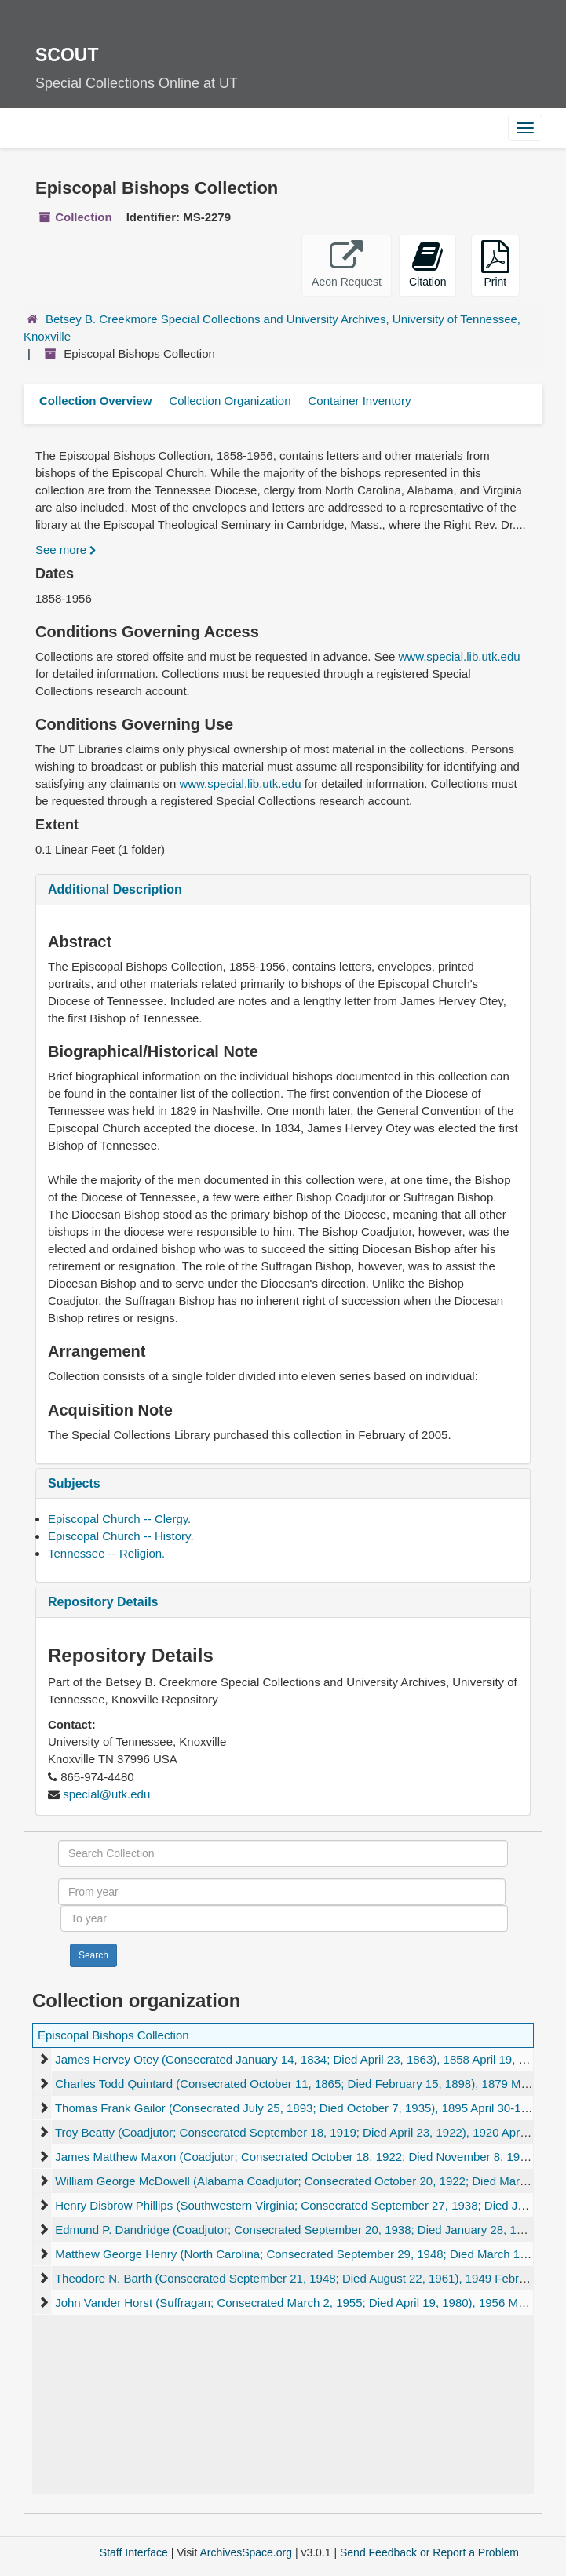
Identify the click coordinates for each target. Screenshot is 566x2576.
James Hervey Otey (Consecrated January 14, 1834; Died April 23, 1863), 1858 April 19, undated (308, 2059)
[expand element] (43, 2059)
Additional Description (115, 889)
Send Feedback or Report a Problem (429, 2552)
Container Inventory (359, 400)
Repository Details (103, 1602)
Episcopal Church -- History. (121, 1536)
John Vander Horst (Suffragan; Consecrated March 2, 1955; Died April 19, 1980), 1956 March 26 (306, 2302)
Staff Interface (134, 2552)
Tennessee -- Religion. (106, 1553)
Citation (427, 264)
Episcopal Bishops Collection (113, 2035)
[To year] (284, 1918)
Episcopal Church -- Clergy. (119, 1518)
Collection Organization (229, 400)
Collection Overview (95, 400)
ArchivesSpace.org (245, 2552)
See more (66, 549)
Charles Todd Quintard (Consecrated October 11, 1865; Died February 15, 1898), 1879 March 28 (307, 2083)
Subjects (74, 1483)
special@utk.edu (106, 1794)
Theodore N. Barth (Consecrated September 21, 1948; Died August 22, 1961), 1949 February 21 (306, 2278)
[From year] (282, 1891)
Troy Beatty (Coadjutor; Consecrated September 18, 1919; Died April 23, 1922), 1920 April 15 (298, 2132)
